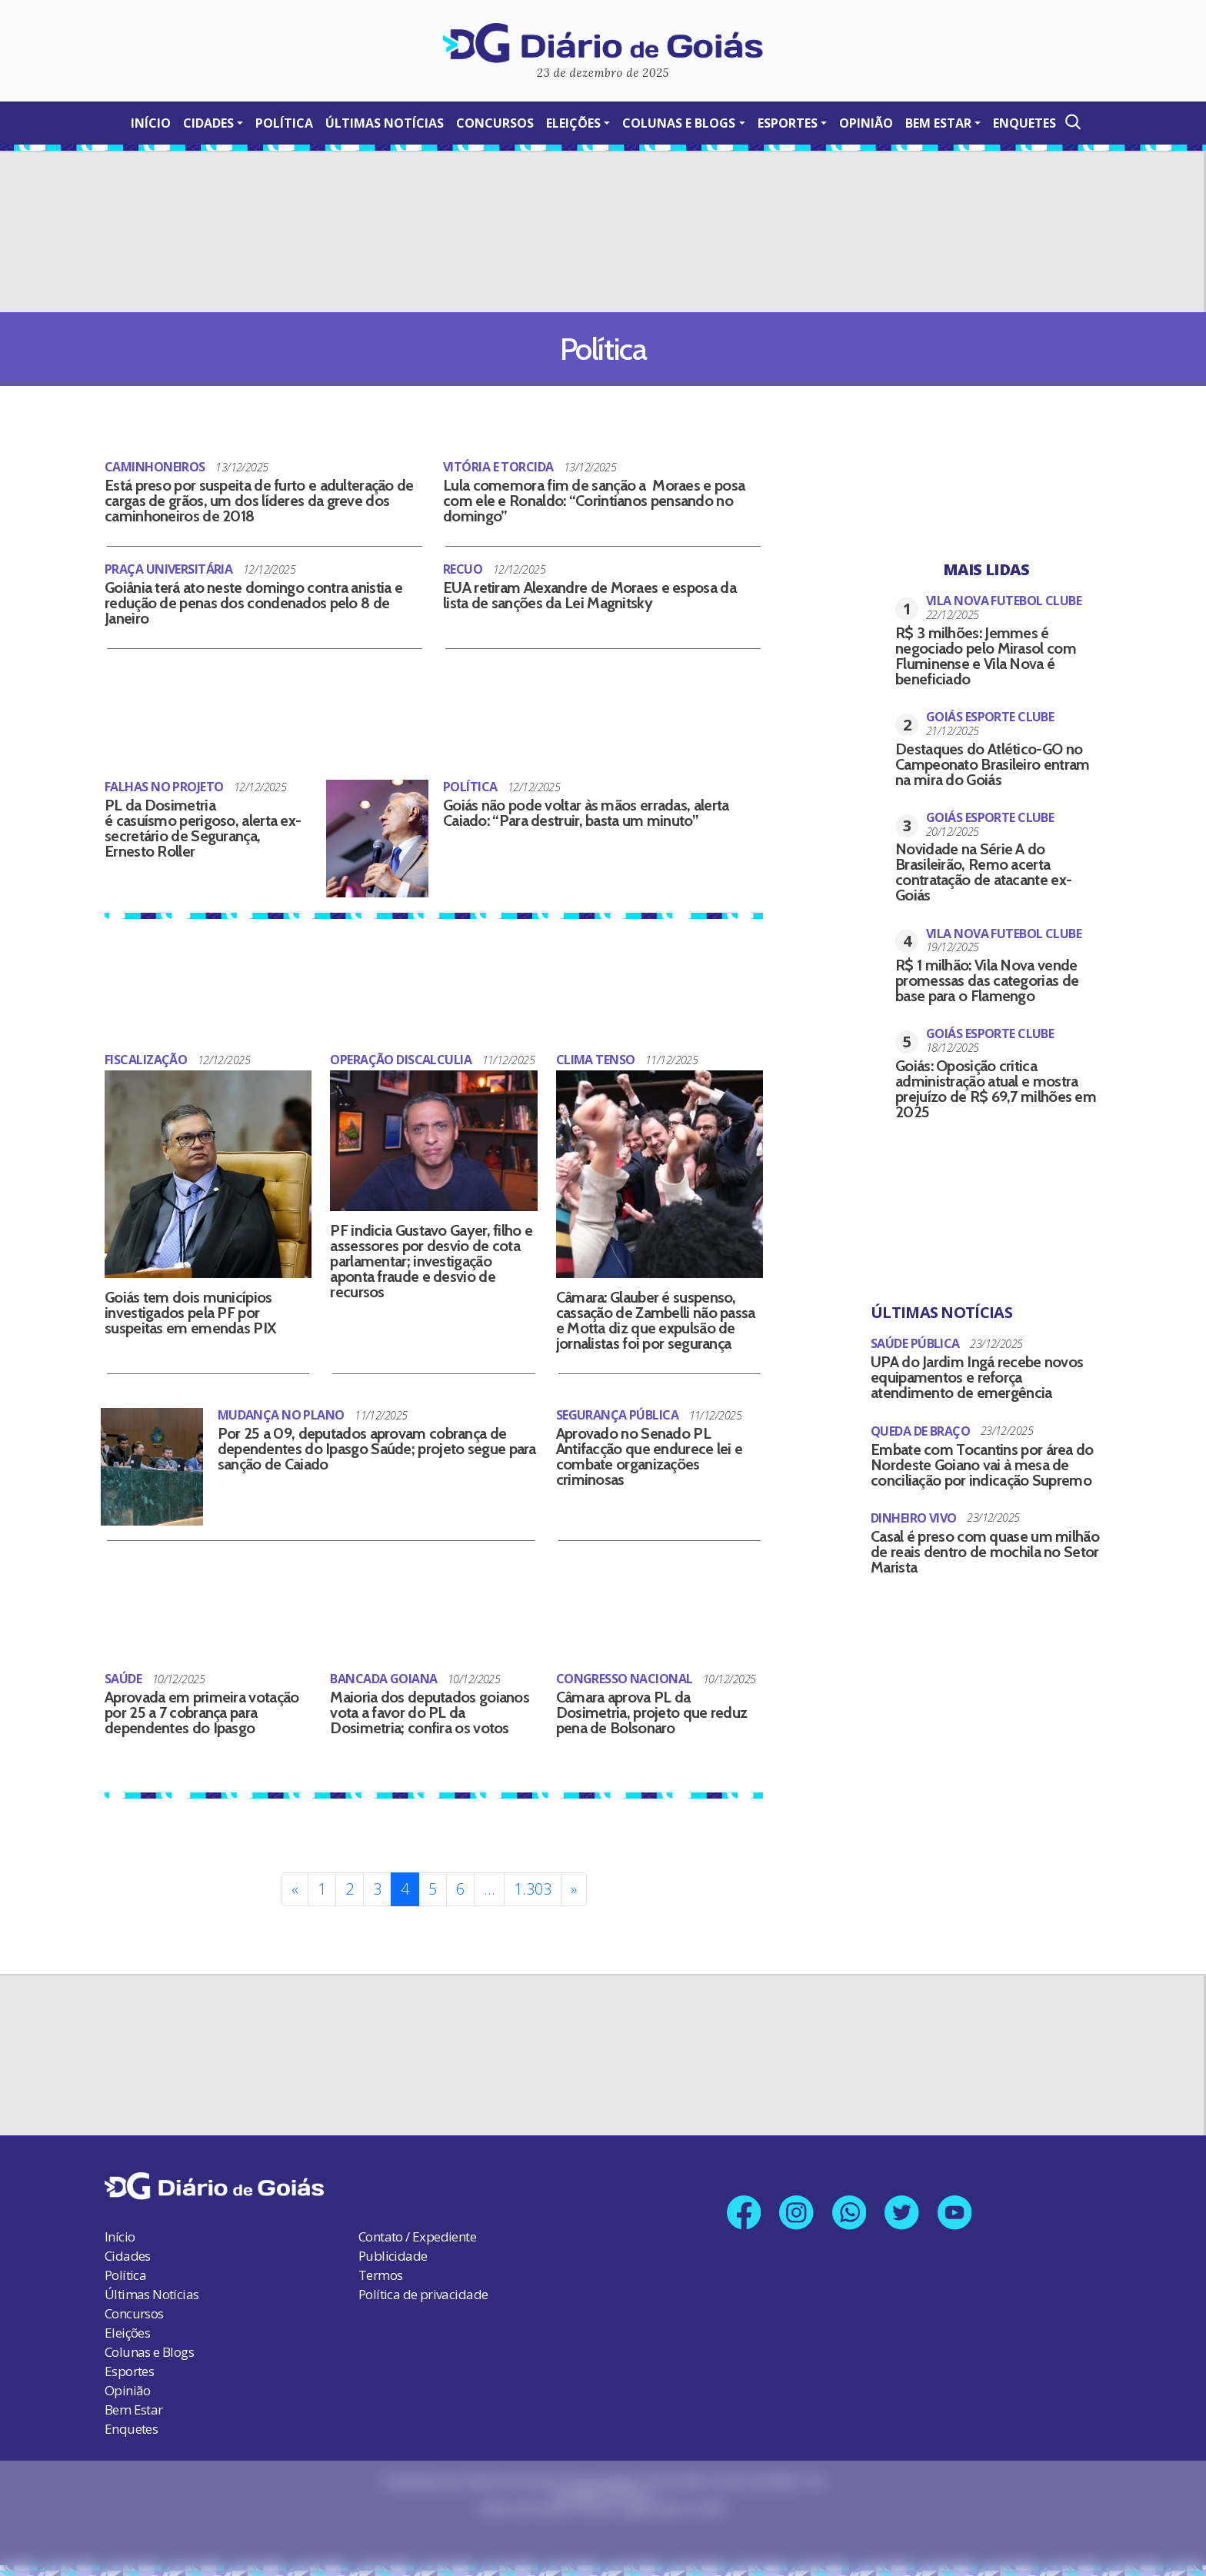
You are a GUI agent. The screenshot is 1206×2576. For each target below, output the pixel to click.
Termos (380, 2259)
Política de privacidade (423, 2278)
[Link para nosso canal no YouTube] (959, 2197)
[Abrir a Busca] (1071, 122)
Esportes (788, 123)
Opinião (866, 123)
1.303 (532, 1872)
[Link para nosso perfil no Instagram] (795, 2197)
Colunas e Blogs (678, 123)
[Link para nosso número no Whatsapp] (849, 2197)
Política (284, 123)
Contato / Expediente (417, 2220)
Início (151, 123)
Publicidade (392, 2239)
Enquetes (1024, 123)
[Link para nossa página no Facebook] (740, 2197)
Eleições (573, 123)
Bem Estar (938, 123)
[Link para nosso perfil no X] (904, 2197)
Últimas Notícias (384, 123)
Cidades (208, 123)
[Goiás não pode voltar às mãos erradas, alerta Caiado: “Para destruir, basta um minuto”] (377, 835)
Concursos (495, 123)
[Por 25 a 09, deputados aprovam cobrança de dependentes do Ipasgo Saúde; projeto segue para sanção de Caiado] (152, 1454)
